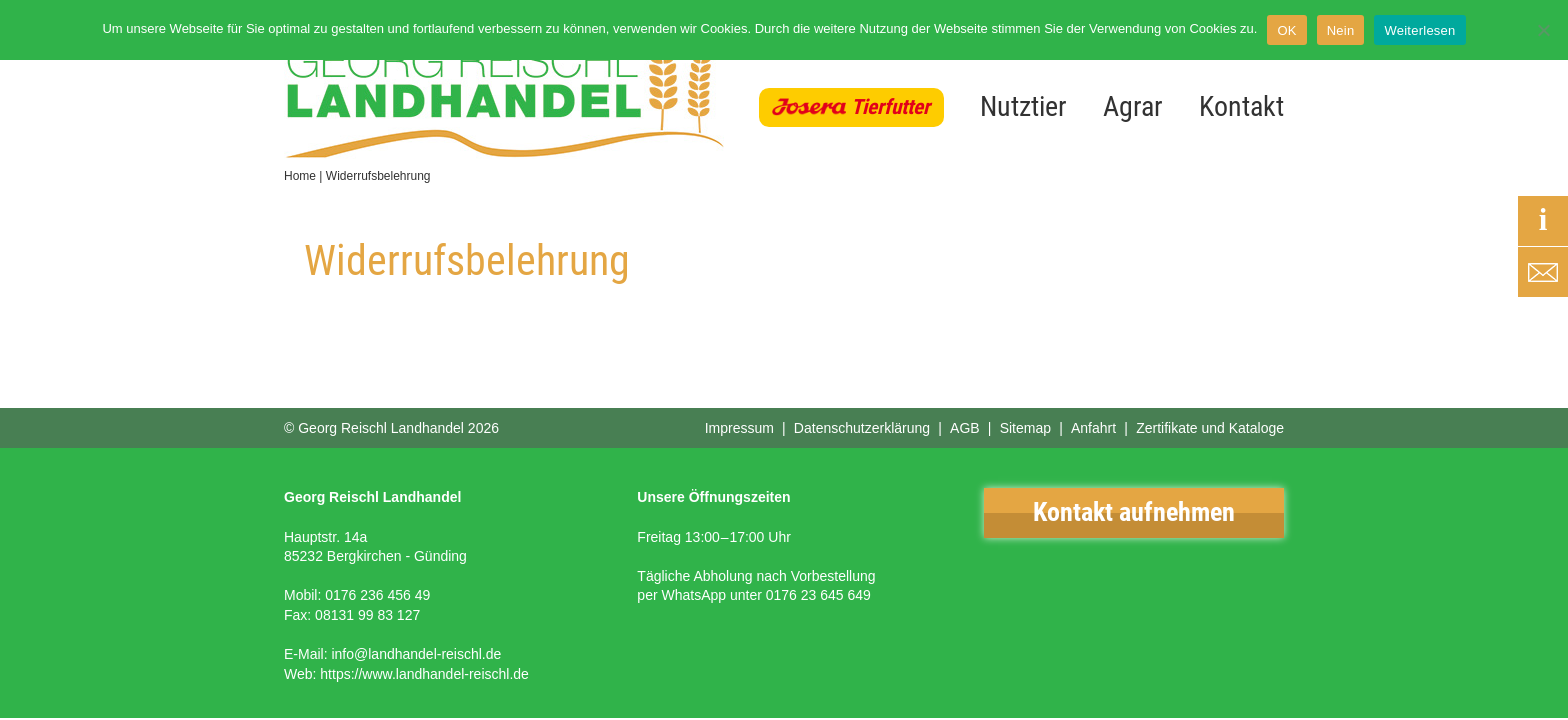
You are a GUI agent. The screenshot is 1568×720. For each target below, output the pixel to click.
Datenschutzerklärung (862, 428)
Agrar (1133, 106)
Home (300, 176)
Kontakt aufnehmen (1134, 512)
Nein (1341, 30)
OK (1286, 30)
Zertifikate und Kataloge (1210, 428)
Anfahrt (1093, 428)
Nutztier (1023, 106)
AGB (965, 428)
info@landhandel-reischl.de (416, 654)
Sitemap (1025, 428)
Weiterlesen (1419, 30)
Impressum (739, 428)
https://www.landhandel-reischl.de (424, 674)
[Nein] (1543, 30)
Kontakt (1241, 106)
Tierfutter (890, 107)
